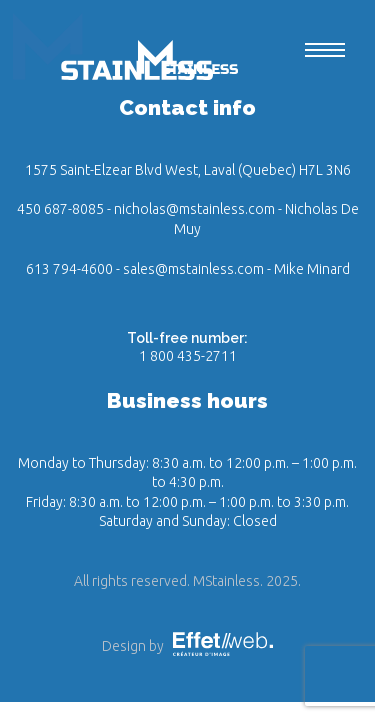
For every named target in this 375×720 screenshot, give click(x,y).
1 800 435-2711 (188, 356)
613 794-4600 (69, 269)
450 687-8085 (60, 209)
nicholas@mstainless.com (194, 209)
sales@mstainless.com (193, 269)
